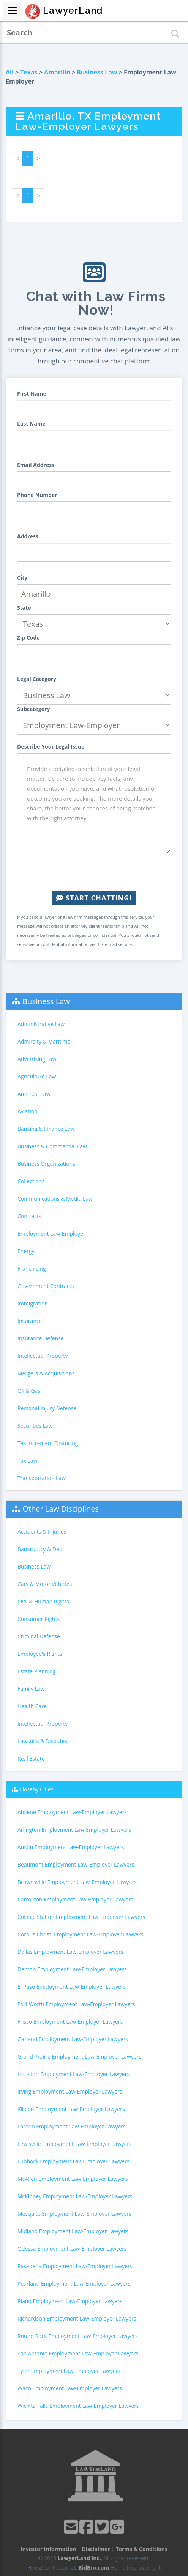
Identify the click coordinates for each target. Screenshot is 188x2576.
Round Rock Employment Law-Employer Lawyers (77, 2336)
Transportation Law (41, 1478)
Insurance (29, 1320)
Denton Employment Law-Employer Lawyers (72, 1969)
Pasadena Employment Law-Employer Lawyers (75, 2266)
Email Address (35, 464)
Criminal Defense (38, 1636)
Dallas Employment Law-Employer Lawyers (70, 1951)
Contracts (29, 1216)
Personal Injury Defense (46, 1408)
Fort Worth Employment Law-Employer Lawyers (76, 2004)
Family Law (31, 1688)
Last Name (31, 423)
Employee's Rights (39, 1653)
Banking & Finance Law (45, 1128)
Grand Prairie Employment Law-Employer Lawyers (79, 2056)
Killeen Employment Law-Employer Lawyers (71, 2109)
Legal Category (36, 679)
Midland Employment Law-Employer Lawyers (72, 2231)
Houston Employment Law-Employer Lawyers (73, 2074)
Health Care (32, 1706)
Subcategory (33, 709)
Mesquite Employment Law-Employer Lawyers (74, 2213)
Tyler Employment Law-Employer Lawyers (68, 2370)
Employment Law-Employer (51, 1233)
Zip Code (28, 637)
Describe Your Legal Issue (50, 746)
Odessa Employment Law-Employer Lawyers (72, 2248)
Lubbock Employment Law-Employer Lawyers (73, 2161)
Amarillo (57, 72)
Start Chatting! (93, 897)
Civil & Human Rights (43, 1601)
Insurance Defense (40, 1338)
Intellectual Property (42, 1355)
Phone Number (37, 494)
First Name (31, 393)
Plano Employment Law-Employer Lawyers (69, 2301)
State (24, 607)
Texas (29, 72)
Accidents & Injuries (41, 1531)
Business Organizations (46, 1163)
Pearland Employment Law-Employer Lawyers (73, 2283)
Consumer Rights (38, 1618)
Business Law (97, 72)
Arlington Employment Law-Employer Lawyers (74, 1829)
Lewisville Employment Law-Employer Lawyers (74, 2143)
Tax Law (27, 1460)
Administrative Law (41, 1024)
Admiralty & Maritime (43, 1041)
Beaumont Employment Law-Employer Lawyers (75, 1864)
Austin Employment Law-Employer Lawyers (70, 1847)
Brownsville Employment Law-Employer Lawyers (77, 1881)
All (10, 72)
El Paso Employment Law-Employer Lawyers (71, 1986)
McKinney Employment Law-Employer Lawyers (75, 2196)
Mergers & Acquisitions (45, 1373)
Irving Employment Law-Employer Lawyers (69, 2091)
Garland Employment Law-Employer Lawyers (72, 2039)
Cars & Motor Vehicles (44, 1584)
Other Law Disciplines (60, 1509)
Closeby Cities (36, 1789)
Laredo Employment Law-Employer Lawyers (71, 2126)
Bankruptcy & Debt (40, 1549)
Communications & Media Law (55, 1198)
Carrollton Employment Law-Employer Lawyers (75, 1899)
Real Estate (31, 1758)
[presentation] (94, 872)
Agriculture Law (36, 1076)
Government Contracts (45, 1286)
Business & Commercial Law (52, 1146)
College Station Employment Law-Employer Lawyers (81, 1916)
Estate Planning (36, 1671)
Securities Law (35, 1425)
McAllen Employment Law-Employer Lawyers (72, 2178)
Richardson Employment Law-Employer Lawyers (76, 2318)
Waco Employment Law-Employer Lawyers (69, 2388)
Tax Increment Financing (47, 1443)
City (22, 577)
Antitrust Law (34, 1093)
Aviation (27, 1111)
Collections (30, 1181)
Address (27, 536)
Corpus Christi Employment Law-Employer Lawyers (80, 1934)
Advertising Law (36, 1059)
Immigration (32, 1303)
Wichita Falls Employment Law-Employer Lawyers (78, 2405)
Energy (26, 1251)
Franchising (31, 1268)
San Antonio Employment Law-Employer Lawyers (77, 2353)
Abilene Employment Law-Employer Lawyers (72, 1812)
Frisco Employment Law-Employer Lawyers (70, 2021)
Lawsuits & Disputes (42, 1741)
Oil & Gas (28, 1390)
